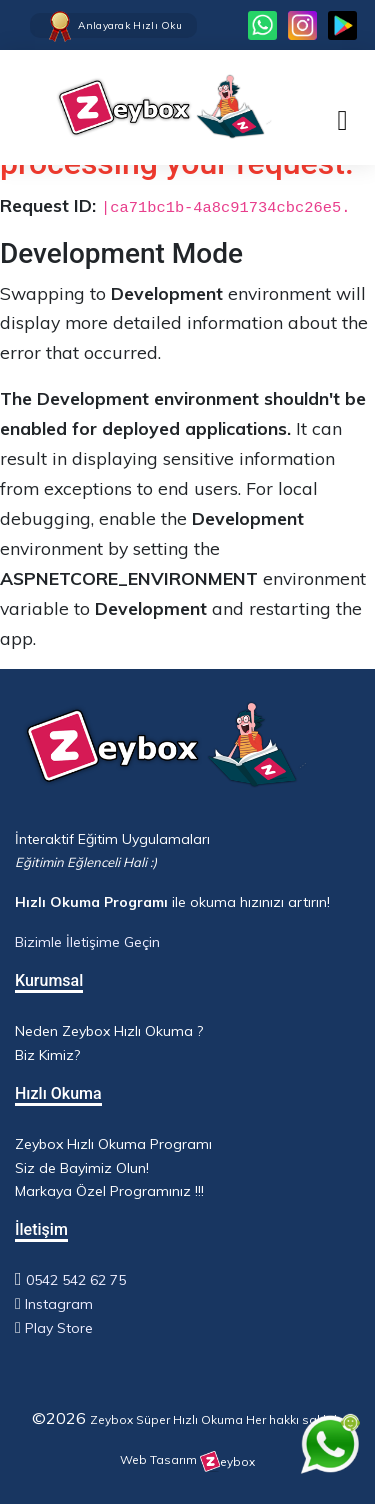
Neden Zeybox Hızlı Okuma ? (109, 1031)
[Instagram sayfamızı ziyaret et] (302, 25)
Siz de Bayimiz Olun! (82, 1168)
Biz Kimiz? (47, 1055)
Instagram (59, 1304)
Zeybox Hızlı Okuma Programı (113, 1144)
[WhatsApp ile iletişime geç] (330, 1444)
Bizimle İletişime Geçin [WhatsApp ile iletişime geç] (87, 942)
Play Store (59, 1328)
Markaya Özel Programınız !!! (109, 1191)
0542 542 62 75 (76, 1280)
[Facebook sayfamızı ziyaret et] (342, 25)
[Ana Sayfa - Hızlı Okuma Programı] (145, 107)
